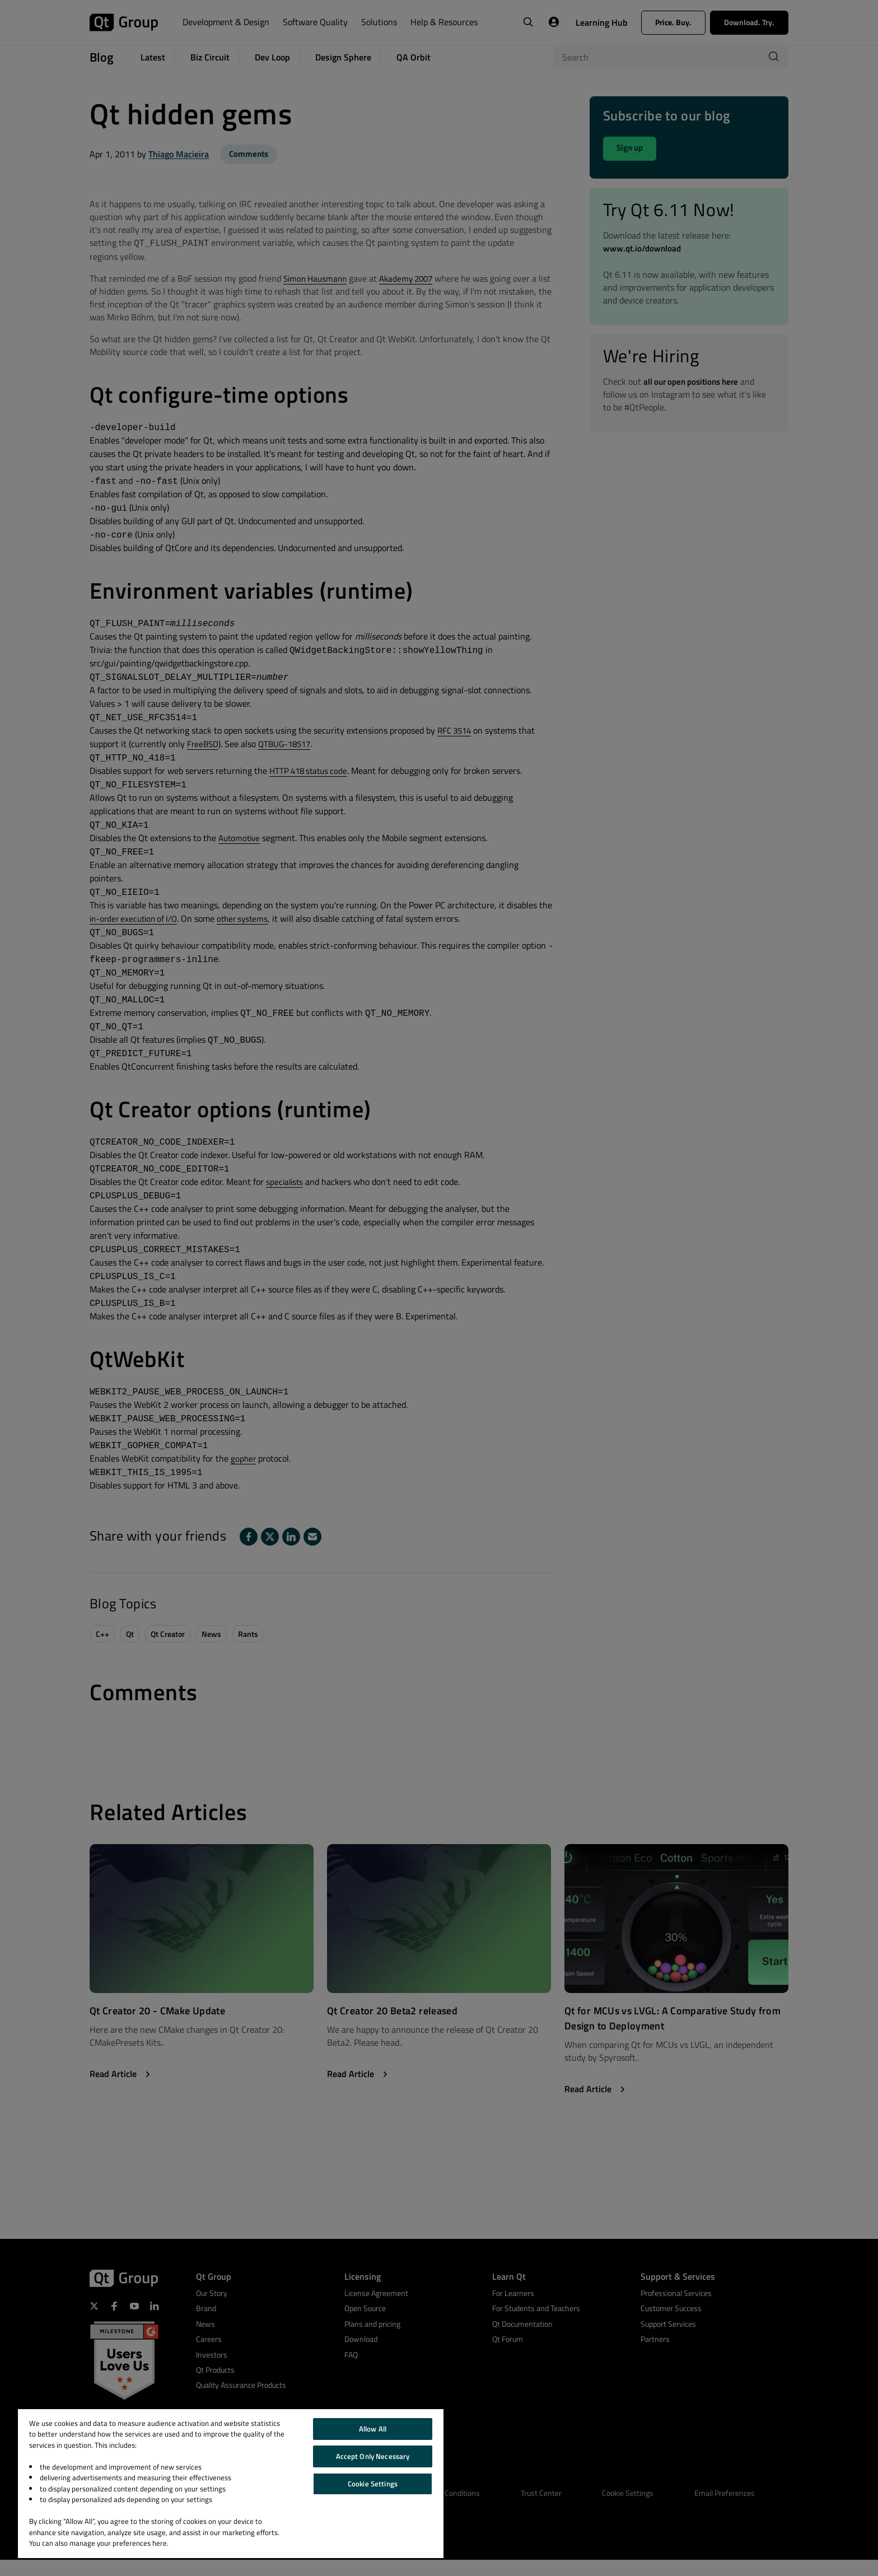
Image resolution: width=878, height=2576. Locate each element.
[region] (230, 2483)
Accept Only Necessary (373, 2456)
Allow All (372, 2428)
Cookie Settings (373, 2483)
